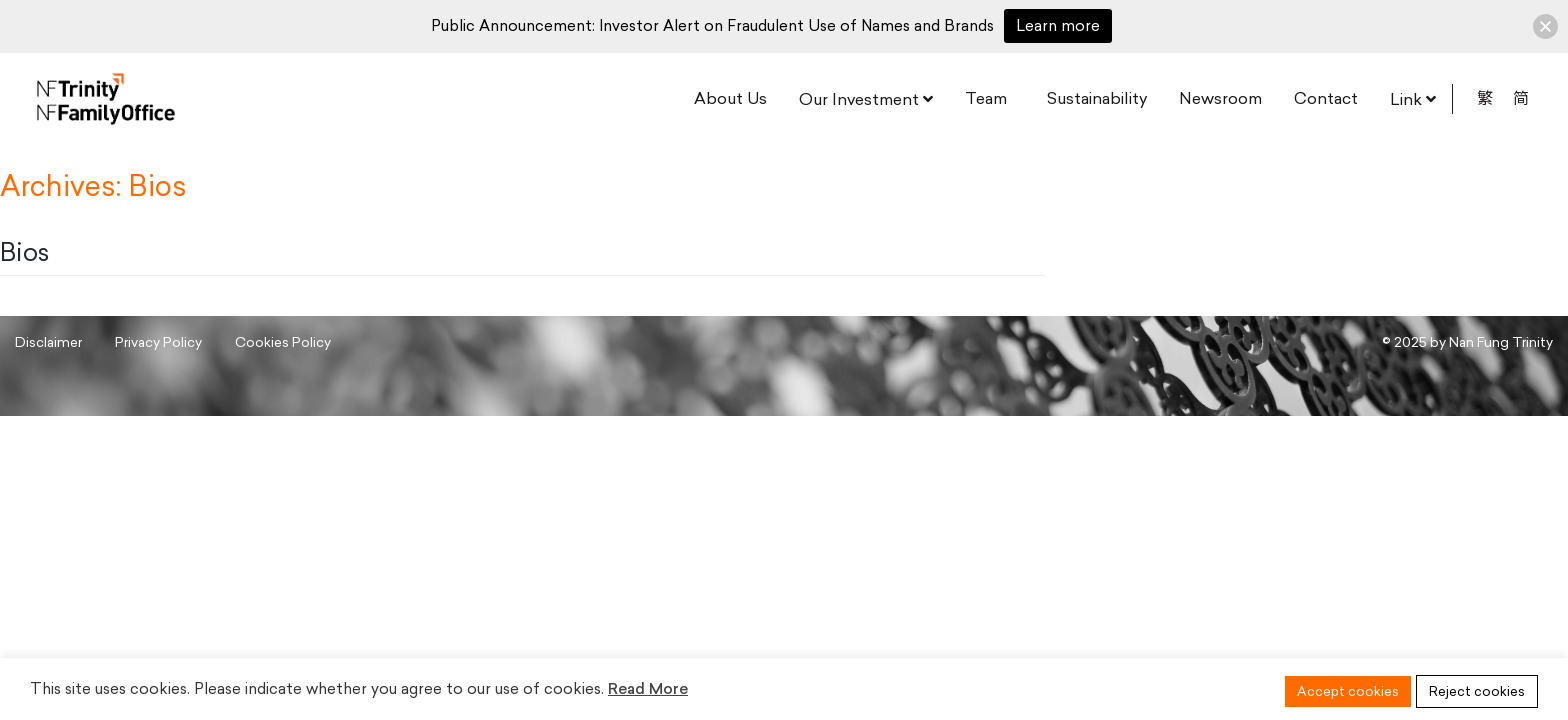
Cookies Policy (283, 342)
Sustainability (1097, 98)
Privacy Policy (158, 342)
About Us (730, 98)
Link (1406, 99)
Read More (648, 689)
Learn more (1058, 26)
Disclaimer (48, 342)
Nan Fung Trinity (1501, 342)
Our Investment (859, 99)
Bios (24, 252)
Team (986, 98)
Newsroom (1220, 98)
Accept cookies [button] (1348, 691)
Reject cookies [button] (1477, 691)
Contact (1326, 98)
